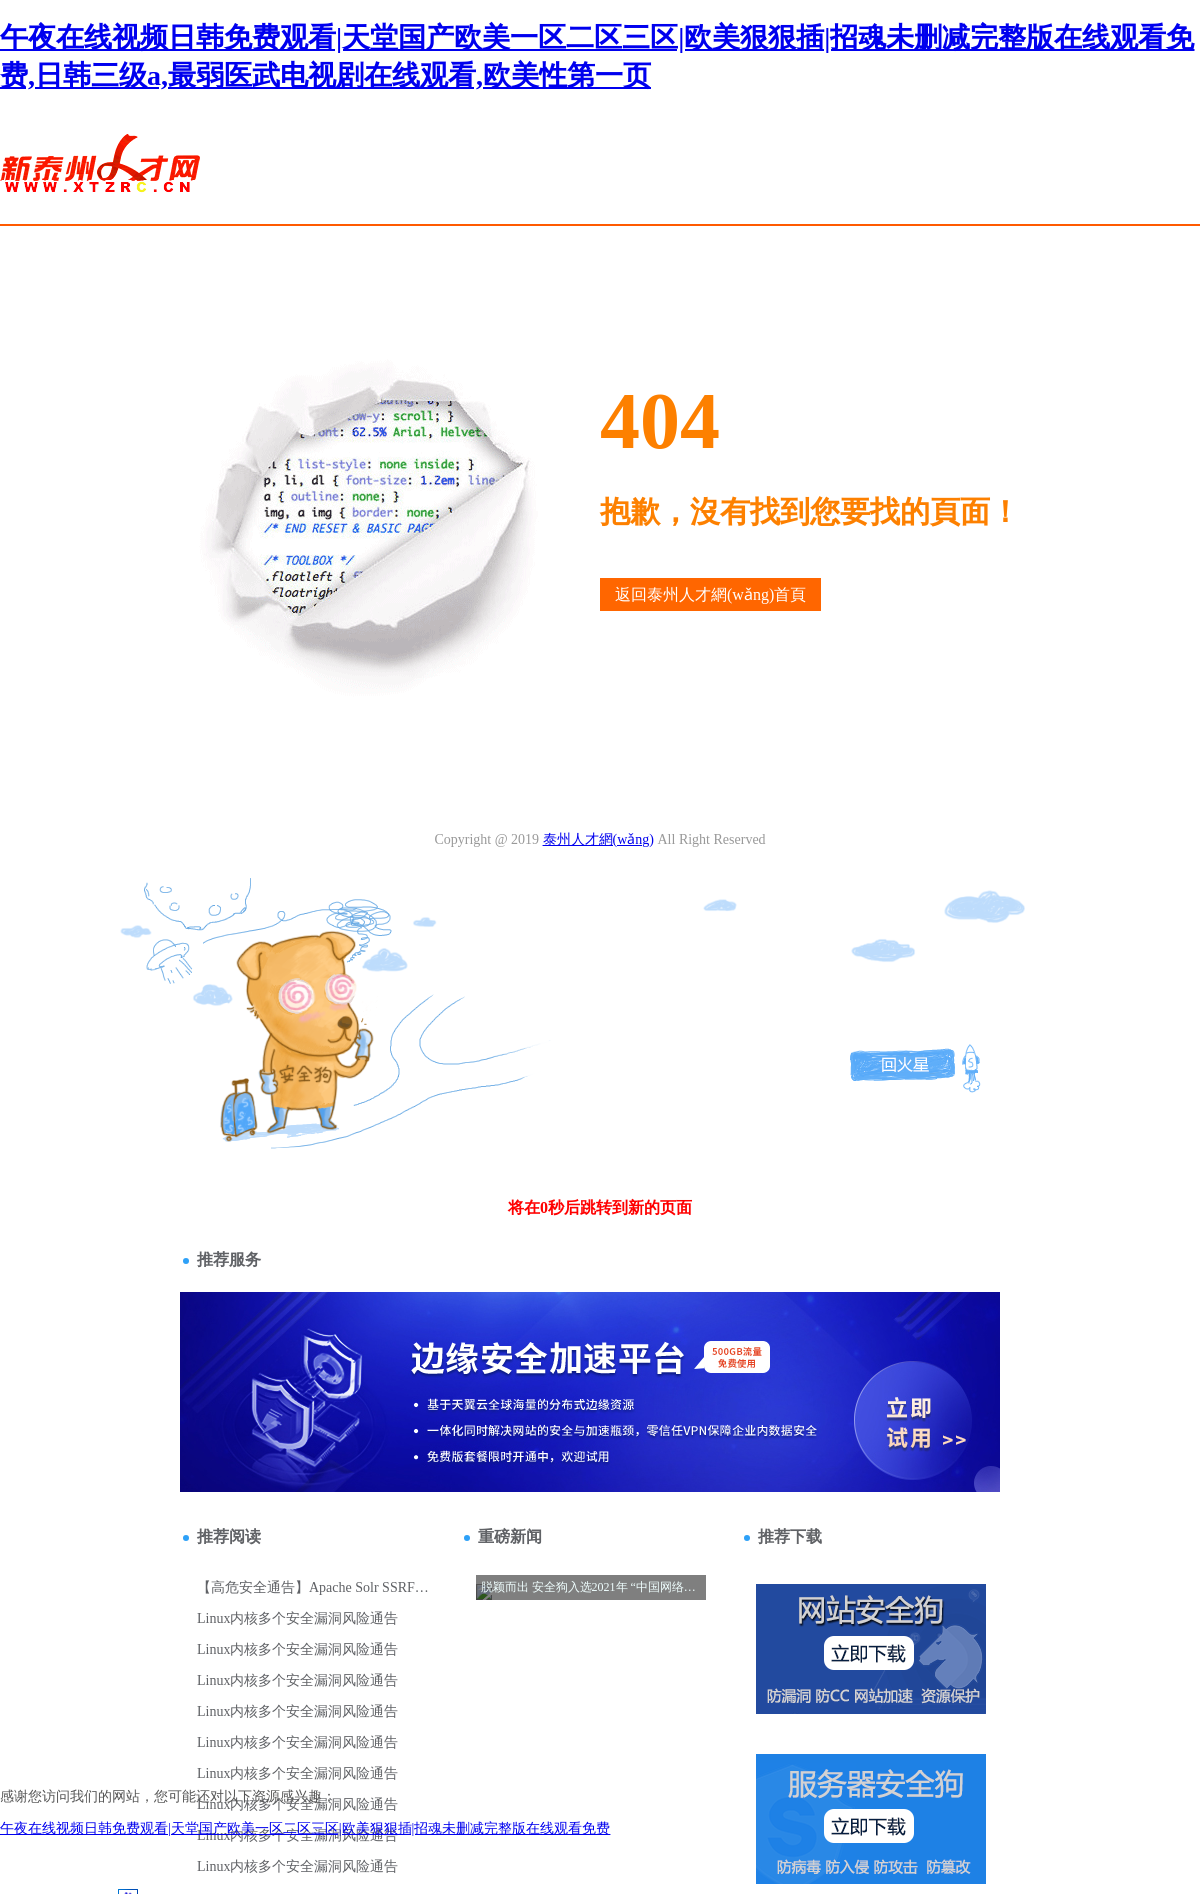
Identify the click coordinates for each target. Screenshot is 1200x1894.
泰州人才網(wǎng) (598, 839)
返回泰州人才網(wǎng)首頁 (710, 594)
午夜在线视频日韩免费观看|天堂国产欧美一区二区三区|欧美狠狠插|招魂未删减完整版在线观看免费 (305, 1828)
